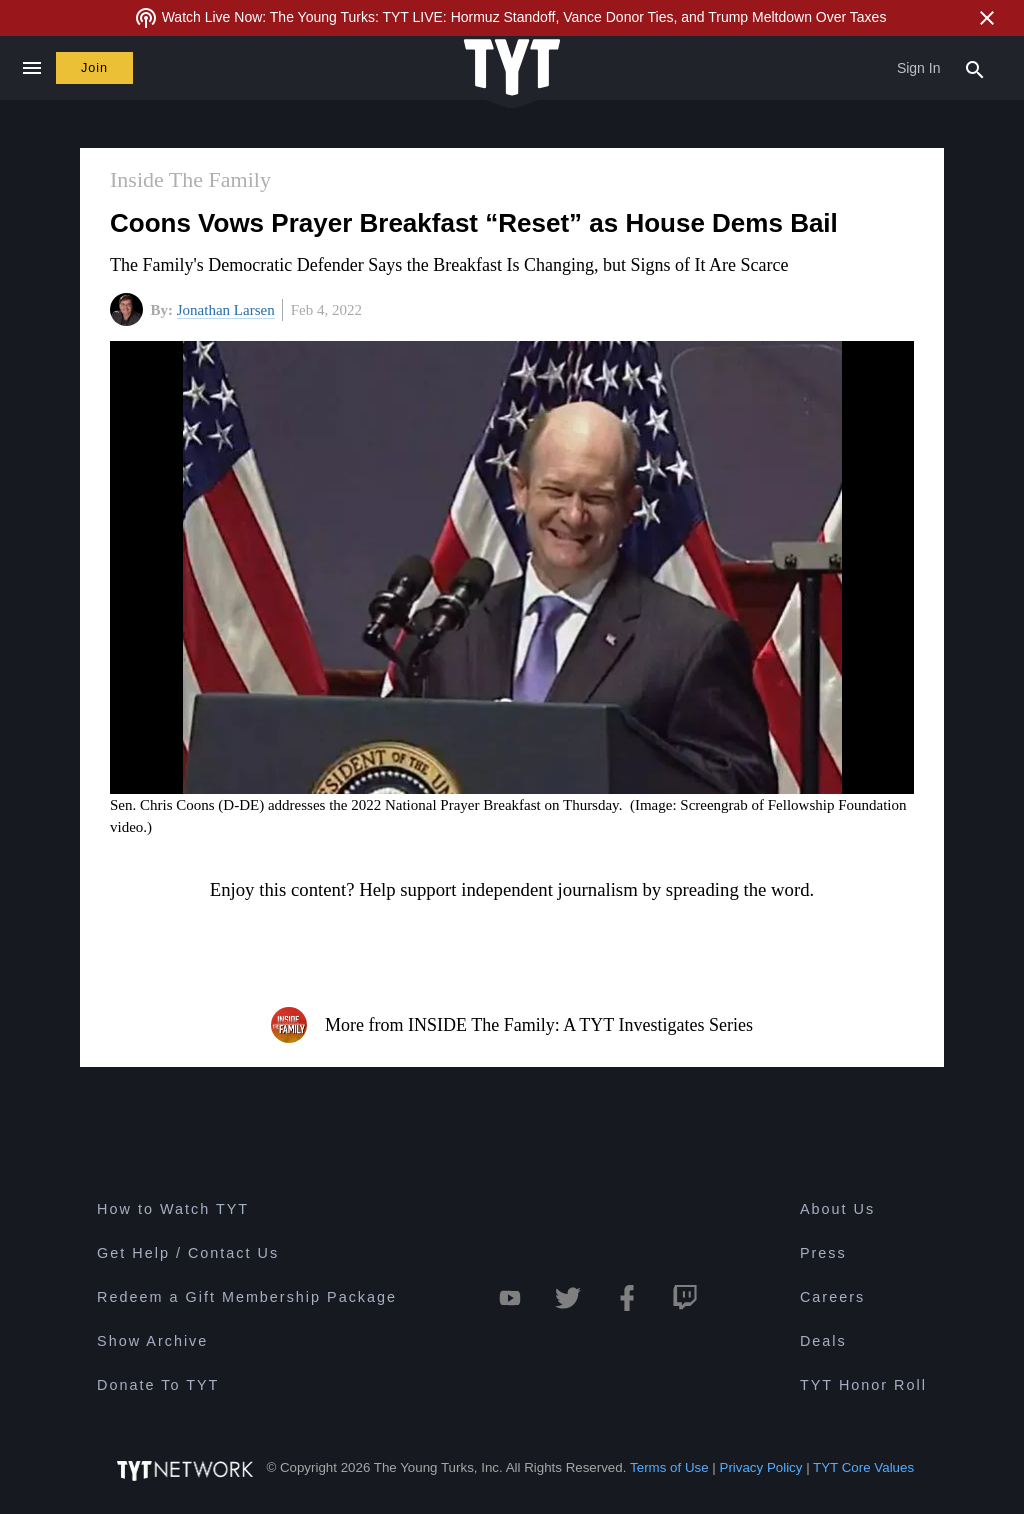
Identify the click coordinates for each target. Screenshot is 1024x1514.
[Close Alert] (987, 18)
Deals (823, 1341)
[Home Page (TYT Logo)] (512, 68)
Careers (832, 1297)
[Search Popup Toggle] (975, 68)
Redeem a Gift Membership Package (247, 1297)
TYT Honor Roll (863, 1385)
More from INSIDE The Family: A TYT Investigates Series (512, 1025)
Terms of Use (669, 1467)
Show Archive (152, 1341)
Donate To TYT (158, 1385)
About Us (837, 1209)
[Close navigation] (31, 68)
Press (823, 1253)
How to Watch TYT (173, 1209)
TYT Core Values (863, 1467)
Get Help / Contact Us (188, 1253)
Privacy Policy (761, 1467)
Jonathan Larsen (226, 310)
